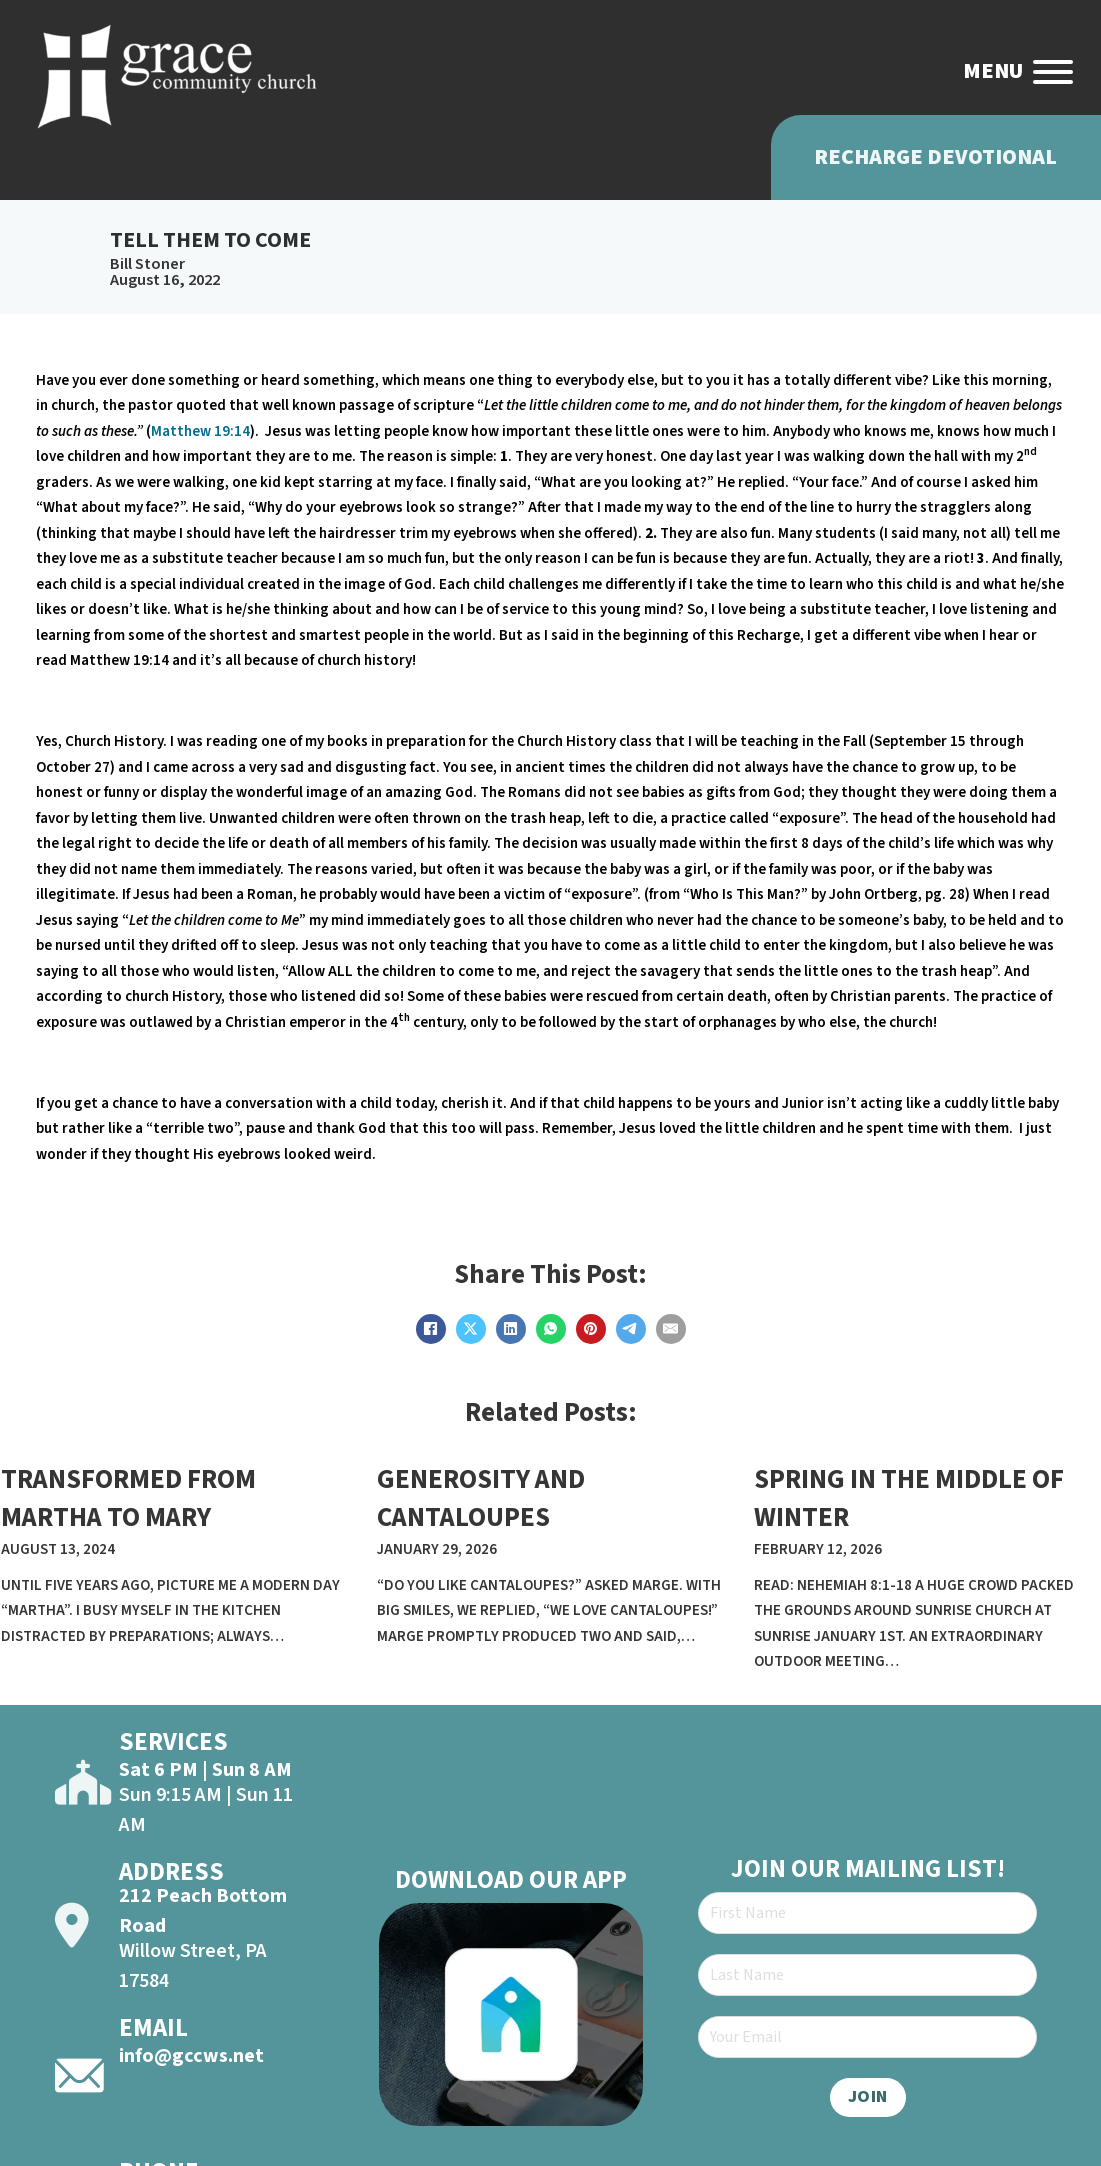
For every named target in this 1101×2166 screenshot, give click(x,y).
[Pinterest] (591, 1329)
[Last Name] (867, 1975)
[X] (471, 1329)
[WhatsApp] (551, 1329)
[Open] (1053, 72)
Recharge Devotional (935, 157)
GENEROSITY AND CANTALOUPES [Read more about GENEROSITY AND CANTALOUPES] (481, 1498)
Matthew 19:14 (200, 431)
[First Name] (867, 1913)
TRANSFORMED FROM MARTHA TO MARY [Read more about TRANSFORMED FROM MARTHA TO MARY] (128, 1498)
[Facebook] (431, 1329)
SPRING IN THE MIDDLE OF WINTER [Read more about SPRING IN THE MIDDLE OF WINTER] (909, 1498)
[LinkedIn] (511, 1329)
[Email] (671, 1329)
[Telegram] (631, 1329)
